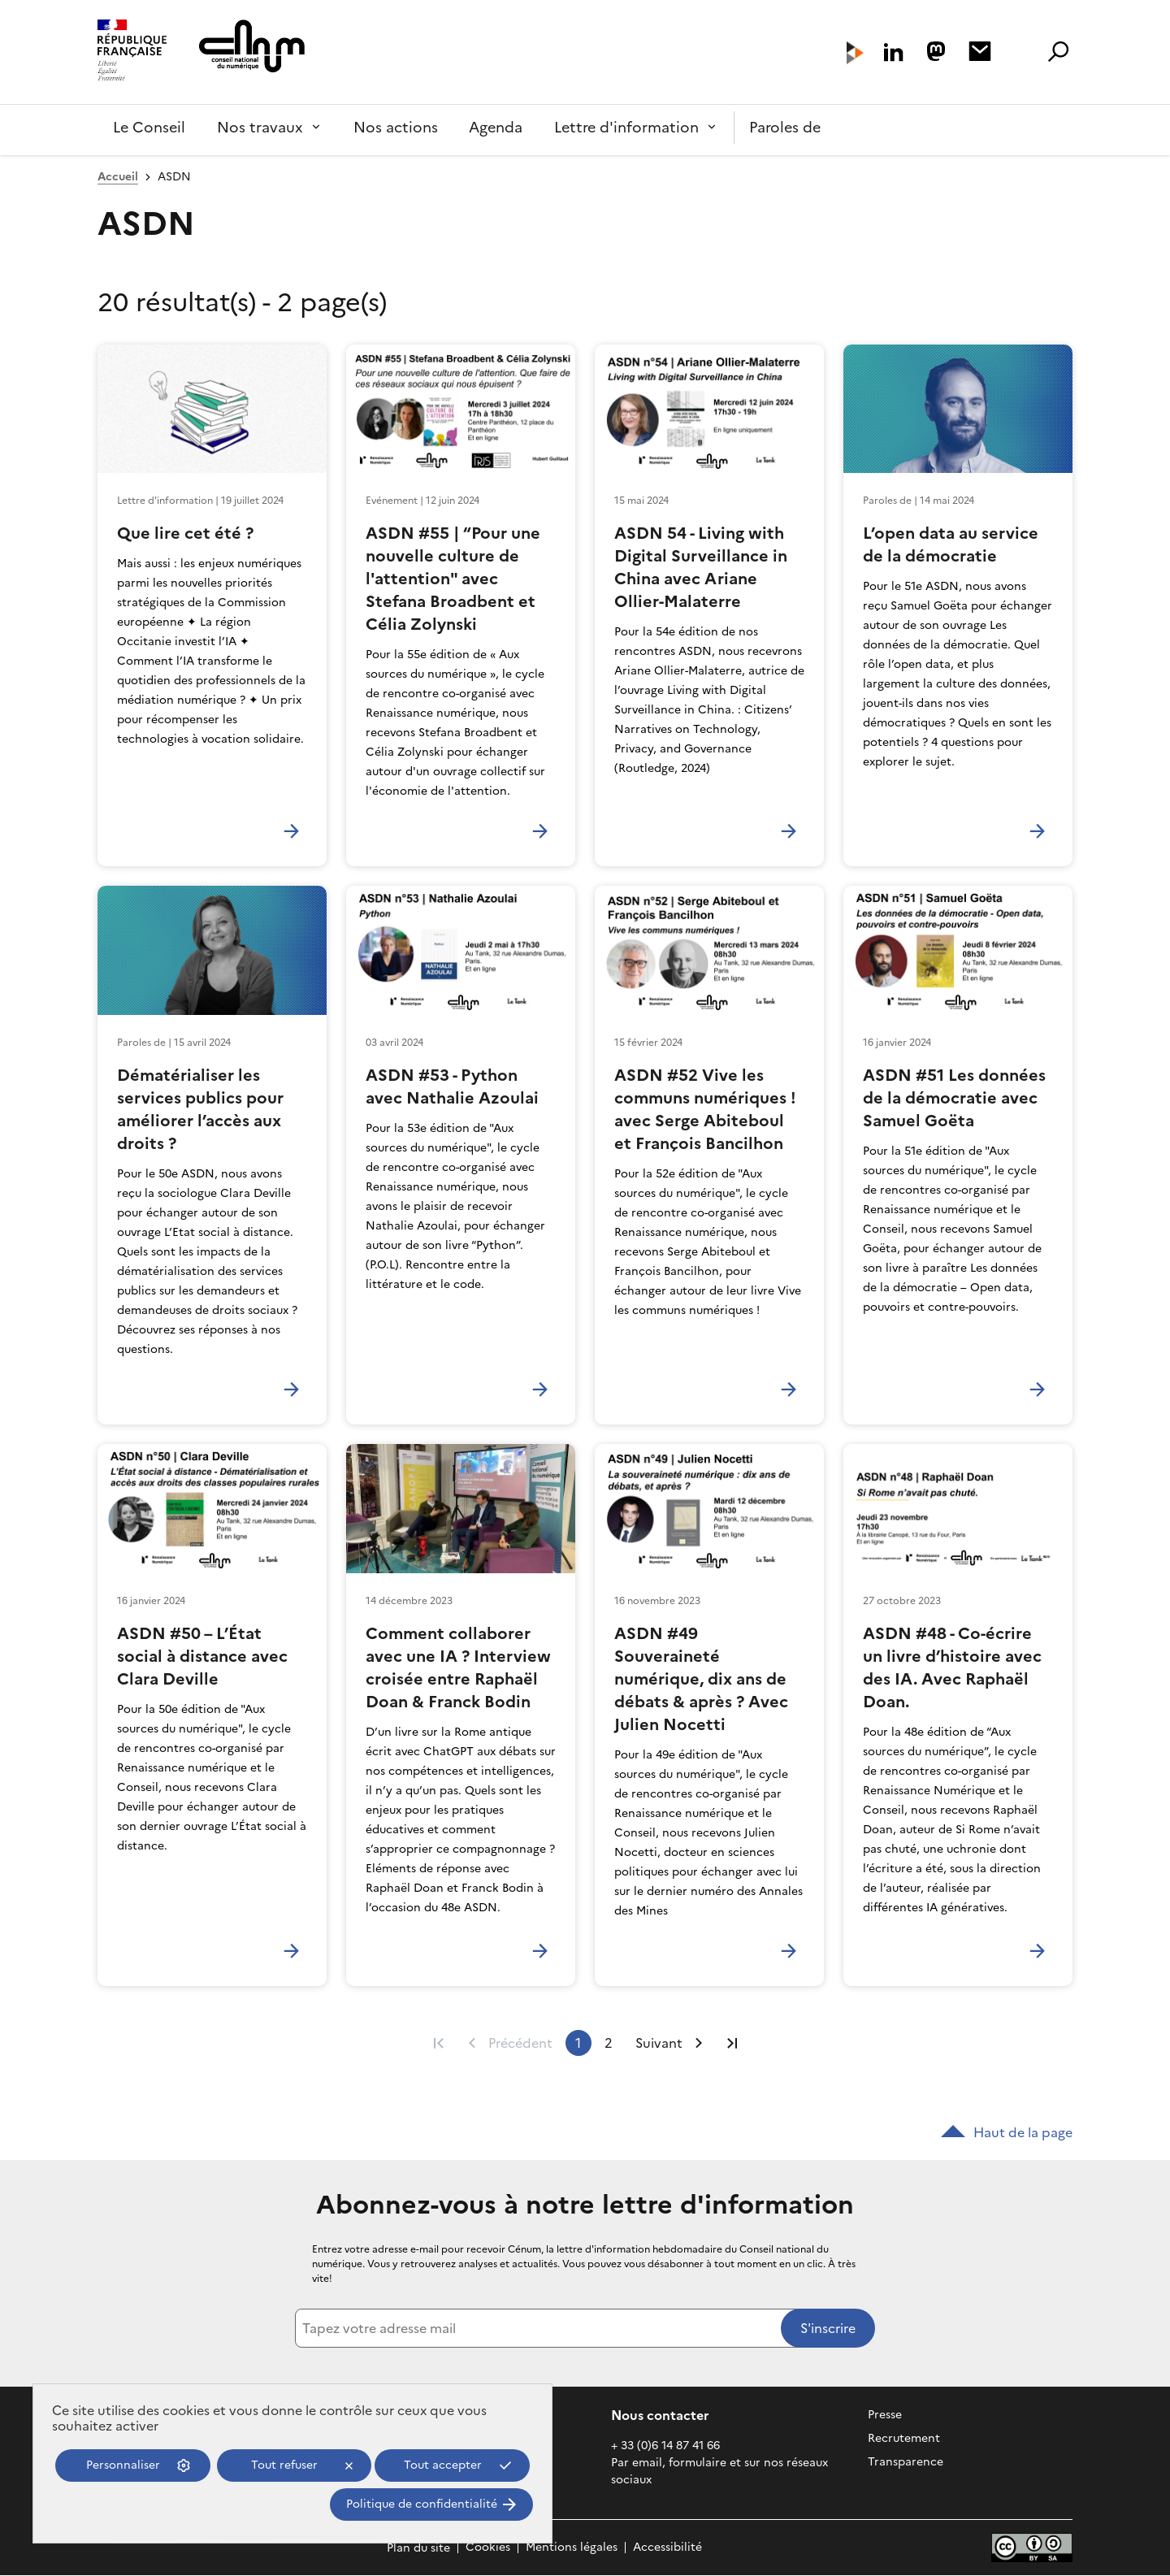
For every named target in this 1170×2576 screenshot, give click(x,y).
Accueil (118, 176)
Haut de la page (1006, 2132)
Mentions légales (572, 2547)
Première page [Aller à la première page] (439, 2043)
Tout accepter (443, 2465)
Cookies (488, 2547)
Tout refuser (284, 2465)
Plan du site (418, 2547)
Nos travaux (260, 127)
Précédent (520, 2043)
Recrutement (904, 2438)
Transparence (905, 2461)
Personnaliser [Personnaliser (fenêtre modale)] (123, 2465)
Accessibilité (667, 2547)
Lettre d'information (626, 127)
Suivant (658, 2043)
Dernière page (732, 2043)
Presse (885, 2414)
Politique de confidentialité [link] (421, 2504)
